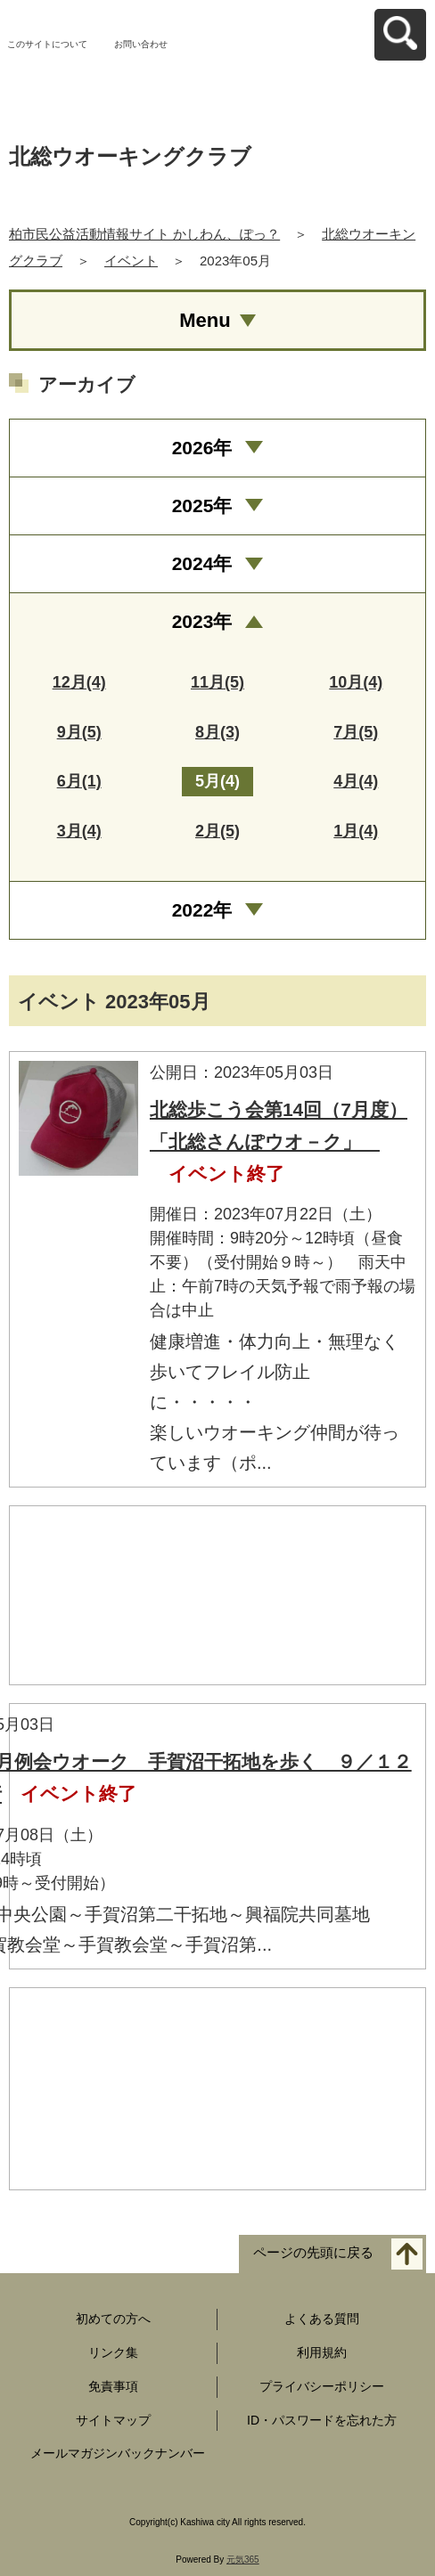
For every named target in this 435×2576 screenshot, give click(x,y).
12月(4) (79, 682)
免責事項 (113, 2386)
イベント (131, 260)
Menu (204, 320)
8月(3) (217, 732)
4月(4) (355, 781)
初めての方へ (113, 2318)
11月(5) (217, 682)
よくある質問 (321, 2318)
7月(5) (355, 732)
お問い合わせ (141, 44)
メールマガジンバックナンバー (117, 2453)
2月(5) (217, 831)
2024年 (202, 563)
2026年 (202, 447)
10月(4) (355, 682)
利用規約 (322, 2352)
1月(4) (355, 831)
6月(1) (79, 781)
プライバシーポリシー (321, 2386)
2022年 (202, 910)
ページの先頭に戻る (313, 2253)
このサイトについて (47, 44)
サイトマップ (113, 2420)
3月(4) (79, 831)
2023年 (202, 621)
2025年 (202, 505)
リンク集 (113, 2352)
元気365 (242, 2559)
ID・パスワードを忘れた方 (322, 2420)
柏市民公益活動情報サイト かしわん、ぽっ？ (144, 233)
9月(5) (79, 732)
